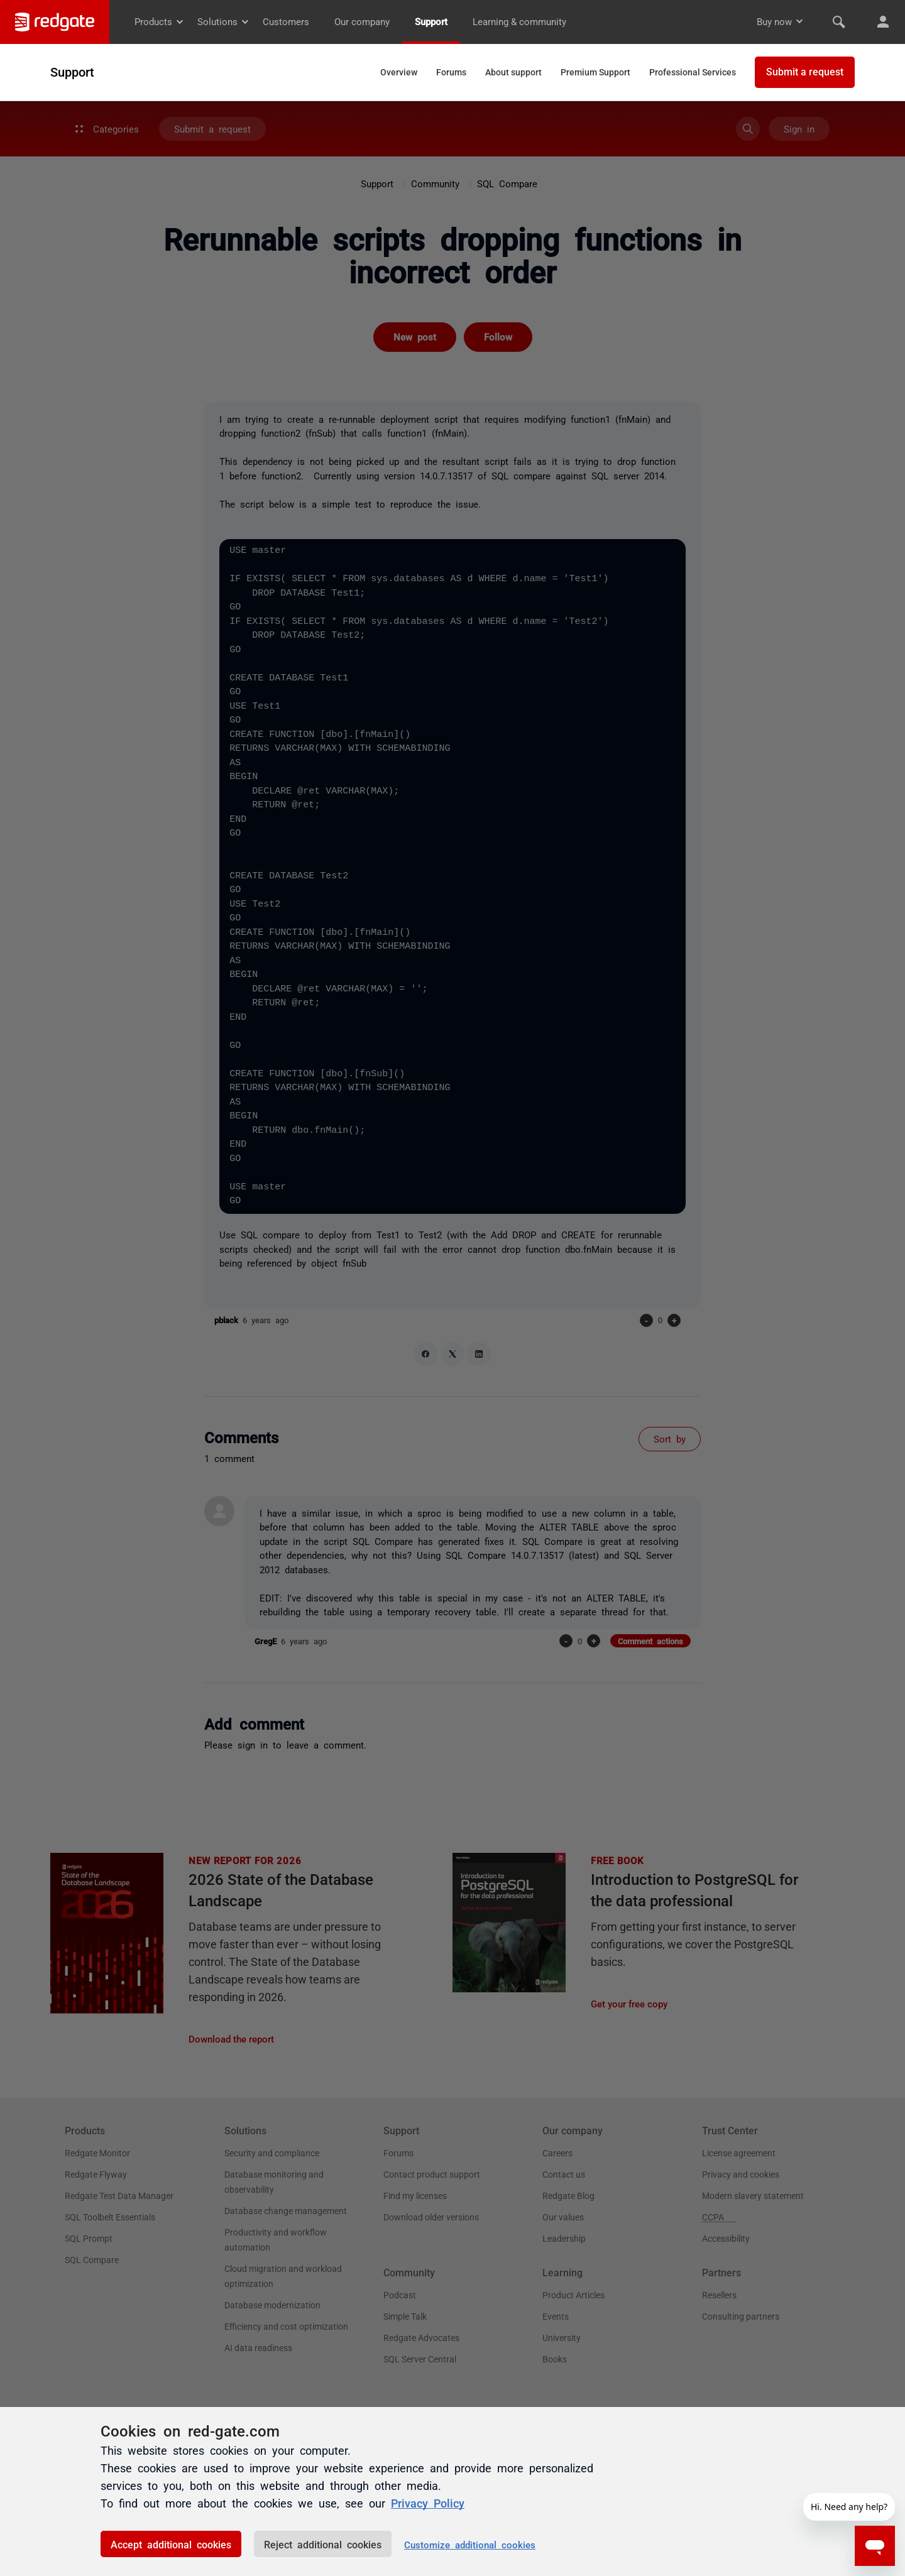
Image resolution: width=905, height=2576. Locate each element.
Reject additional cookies (322, 2544)
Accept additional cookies (171, 2544)
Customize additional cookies (469, 2544)
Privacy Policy (427, 2502)
